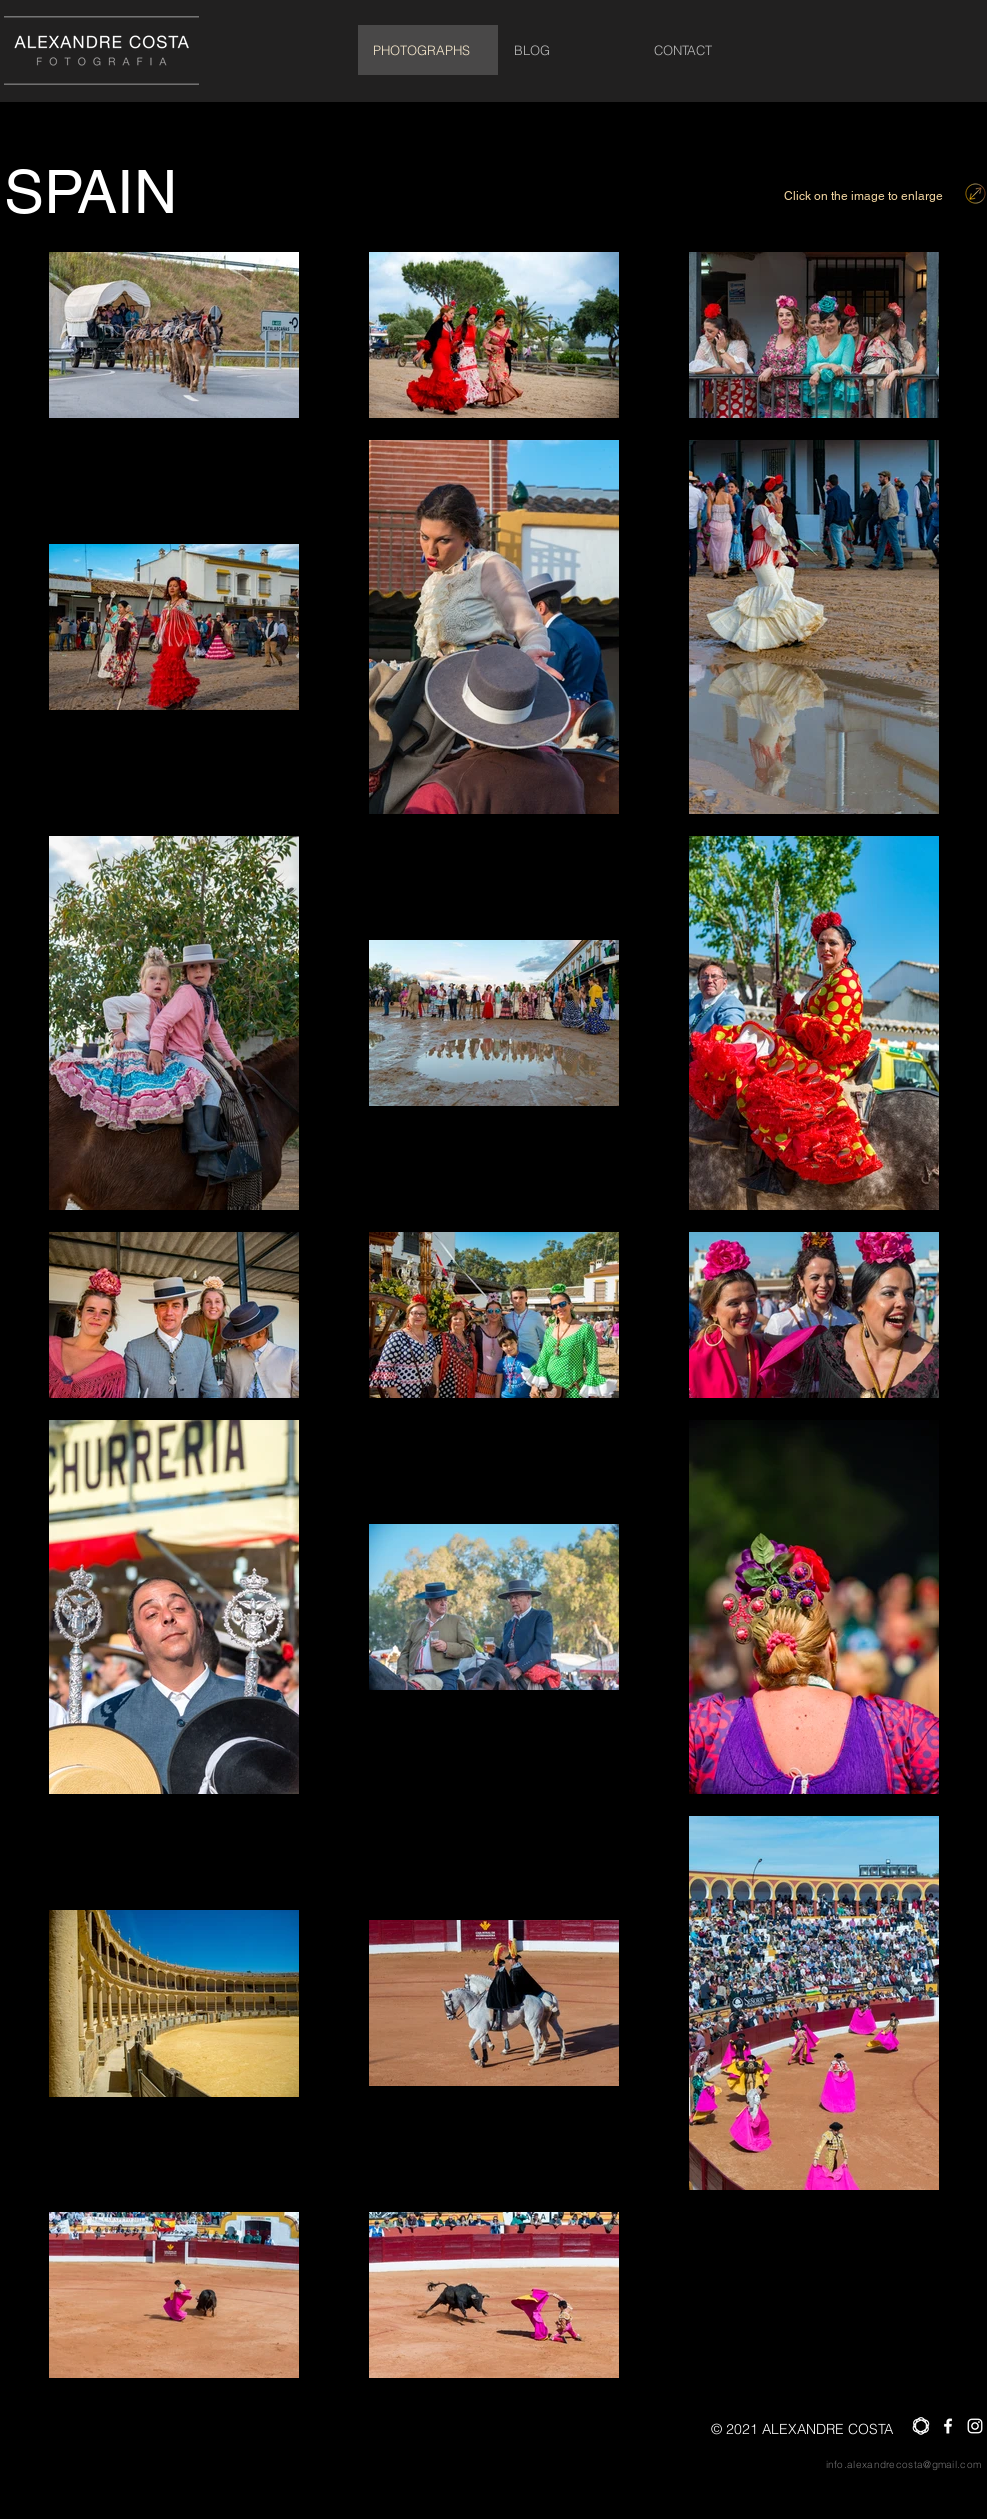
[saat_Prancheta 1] (921, 2426)
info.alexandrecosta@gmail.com (904, 2464)
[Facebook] (948, 2426)
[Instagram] (975, 2426)
